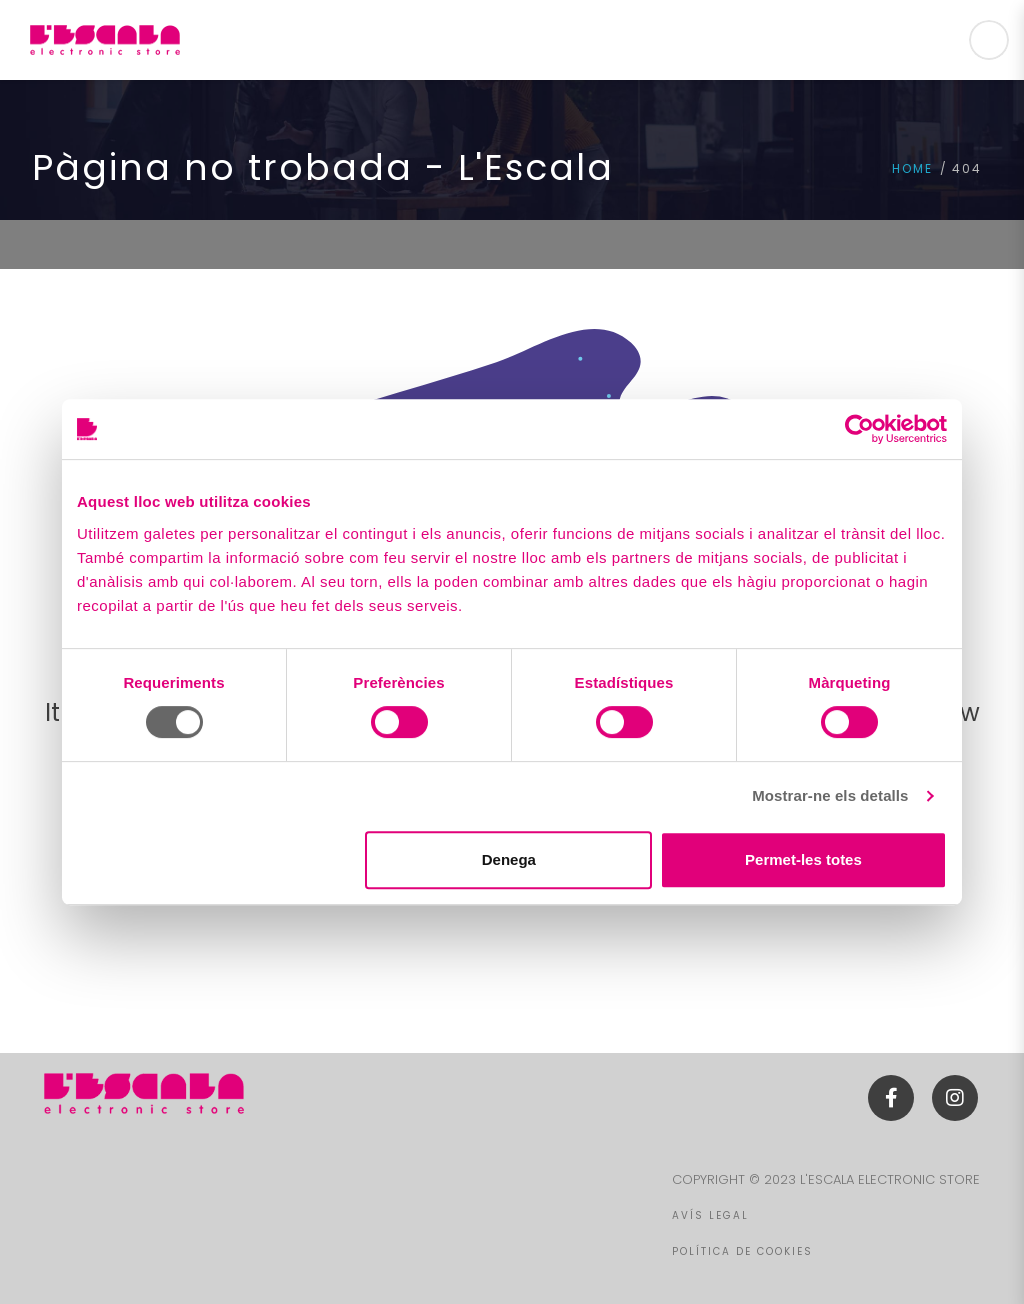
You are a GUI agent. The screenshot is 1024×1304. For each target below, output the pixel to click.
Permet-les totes (803, 859)
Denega (509, 859)
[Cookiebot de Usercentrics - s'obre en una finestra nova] (859, 429)
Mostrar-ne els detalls (830, 795)
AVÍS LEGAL (710, 1215)
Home (912, 168)
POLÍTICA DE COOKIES (742, 1251)
